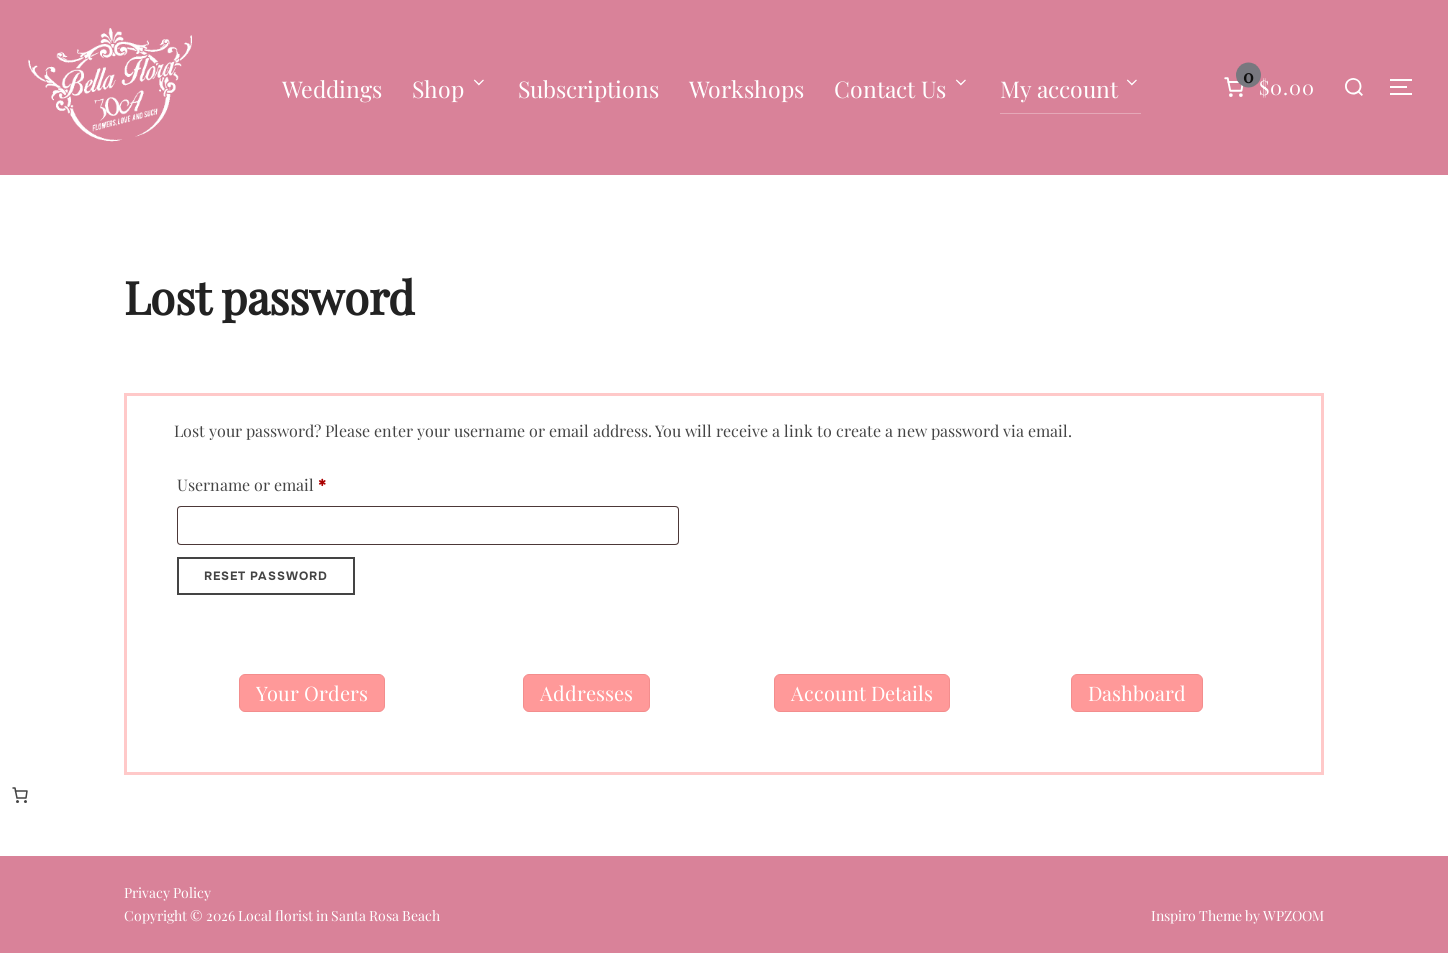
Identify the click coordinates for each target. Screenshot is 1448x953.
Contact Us (902, 88)
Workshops (746, 88)
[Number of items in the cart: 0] (1267, 87)
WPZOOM (1293, 915)
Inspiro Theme (1196, 915)
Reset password (266, 576)
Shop (450, 88)
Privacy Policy (167, 892)
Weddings (332, 88)
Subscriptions (588, 88)
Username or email (283, 482)
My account (1071, 88)
